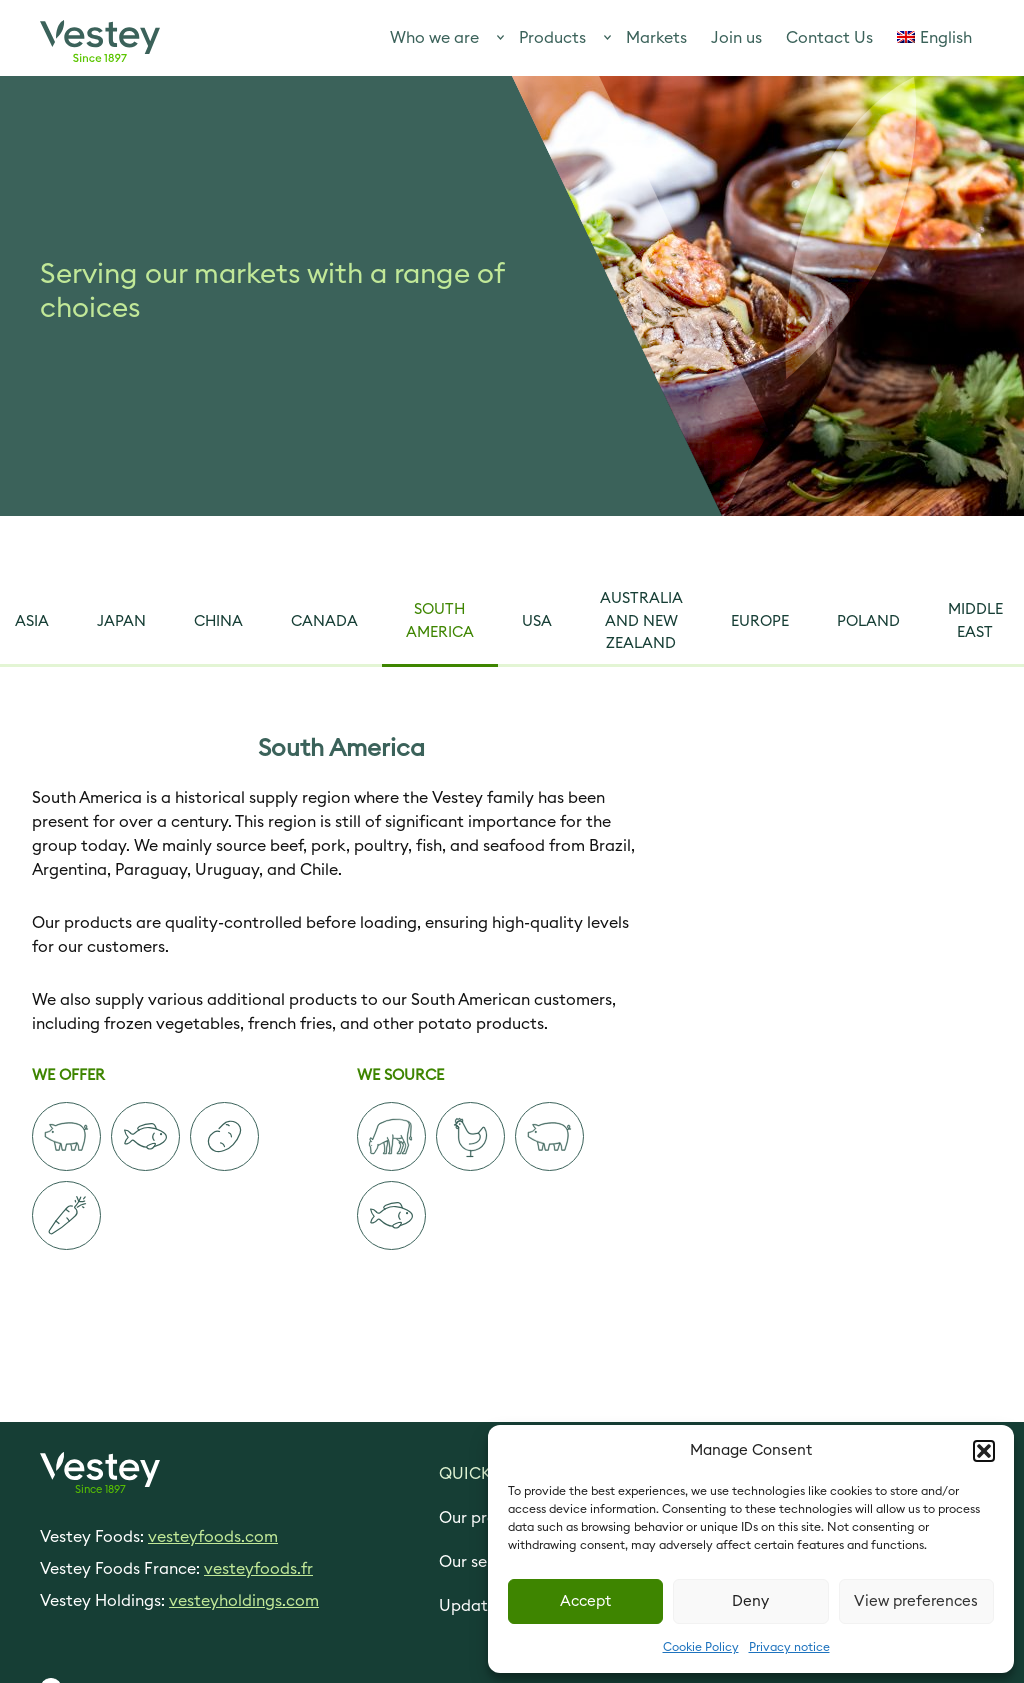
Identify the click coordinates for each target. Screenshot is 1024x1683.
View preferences (916, 1601)
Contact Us (829, 38)
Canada (324, 621)
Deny (750, 1601)
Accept (585, 1601)
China (218, 621)
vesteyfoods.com (213, 1537)
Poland (868, 621)
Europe (760, 621)
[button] (984, 1451)
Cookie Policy (701, 1647)
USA (537, 621)
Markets (656, 38)
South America (440, 621)
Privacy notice (789, 1647)
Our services (485, 1562)
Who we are (434, 38)
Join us (736, 38)
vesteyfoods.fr (258, 1569)
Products (552, 38)
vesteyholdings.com (244, 1601)
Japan (121, 621)
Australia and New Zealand (641, 621)
